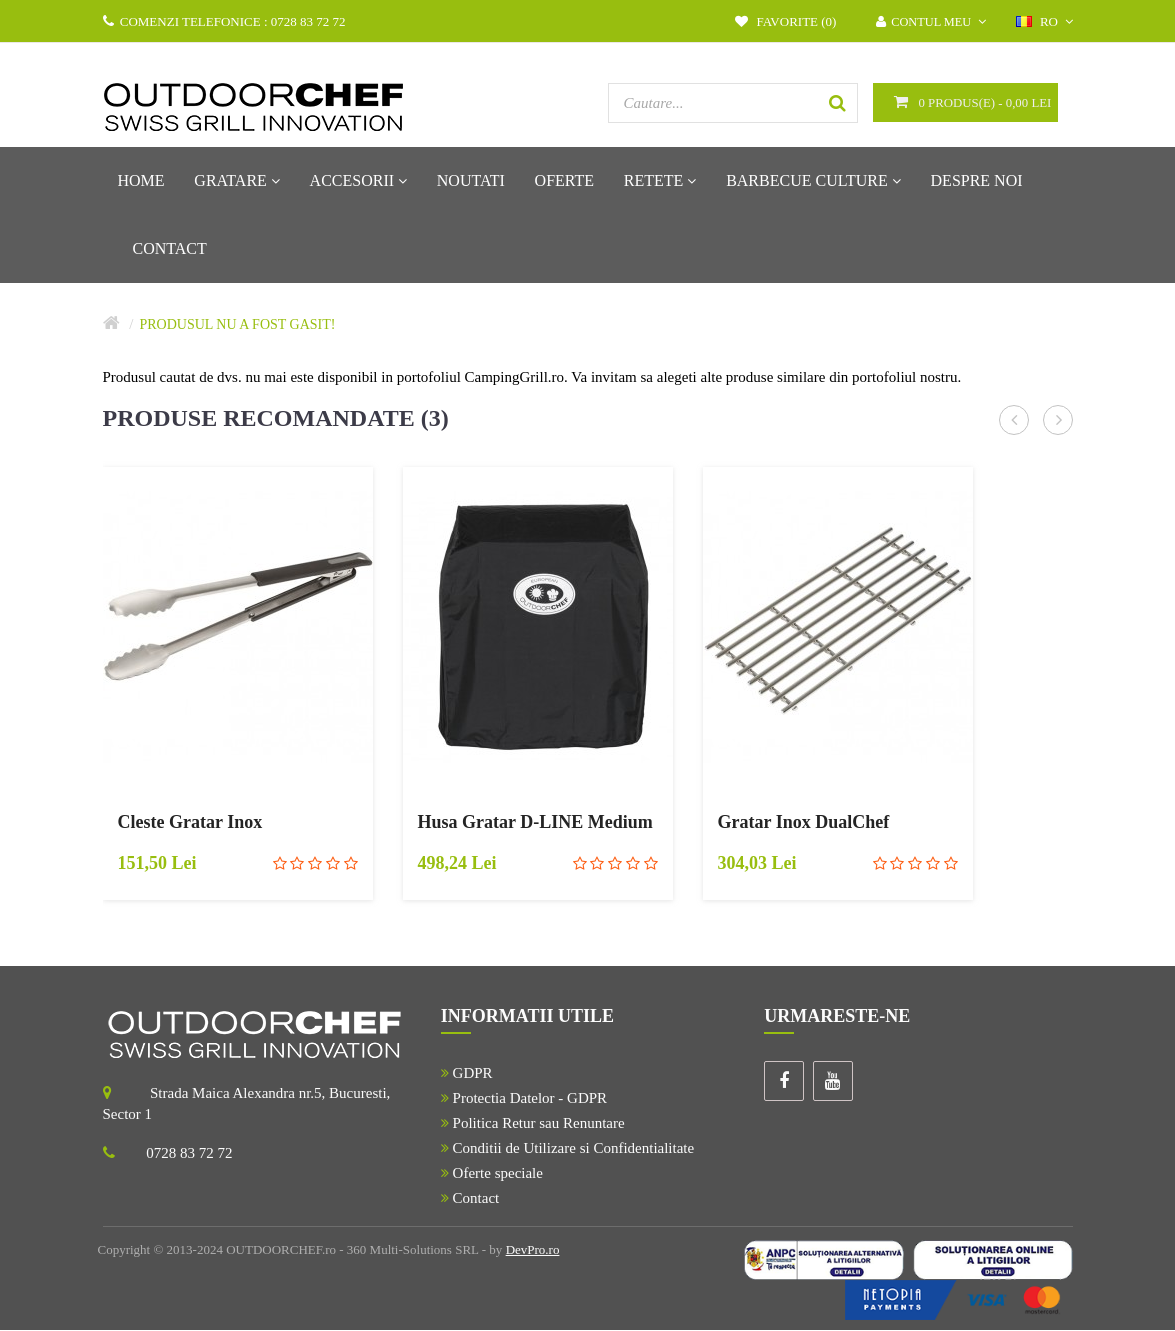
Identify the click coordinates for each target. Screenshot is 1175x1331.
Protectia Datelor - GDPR (524, 1099)
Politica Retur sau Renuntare (533, 1124)
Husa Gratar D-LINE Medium (535, 823)
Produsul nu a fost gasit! (237, 325)
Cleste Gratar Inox (190, 823)
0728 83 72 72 (189, 1154)
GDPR (467, 1074)
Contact (470, 1199)
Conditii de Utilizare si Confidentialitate (567, 1149)
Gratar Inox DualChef (804, 823)
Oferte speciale (492, 1174)
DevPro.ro (533, 1250)
